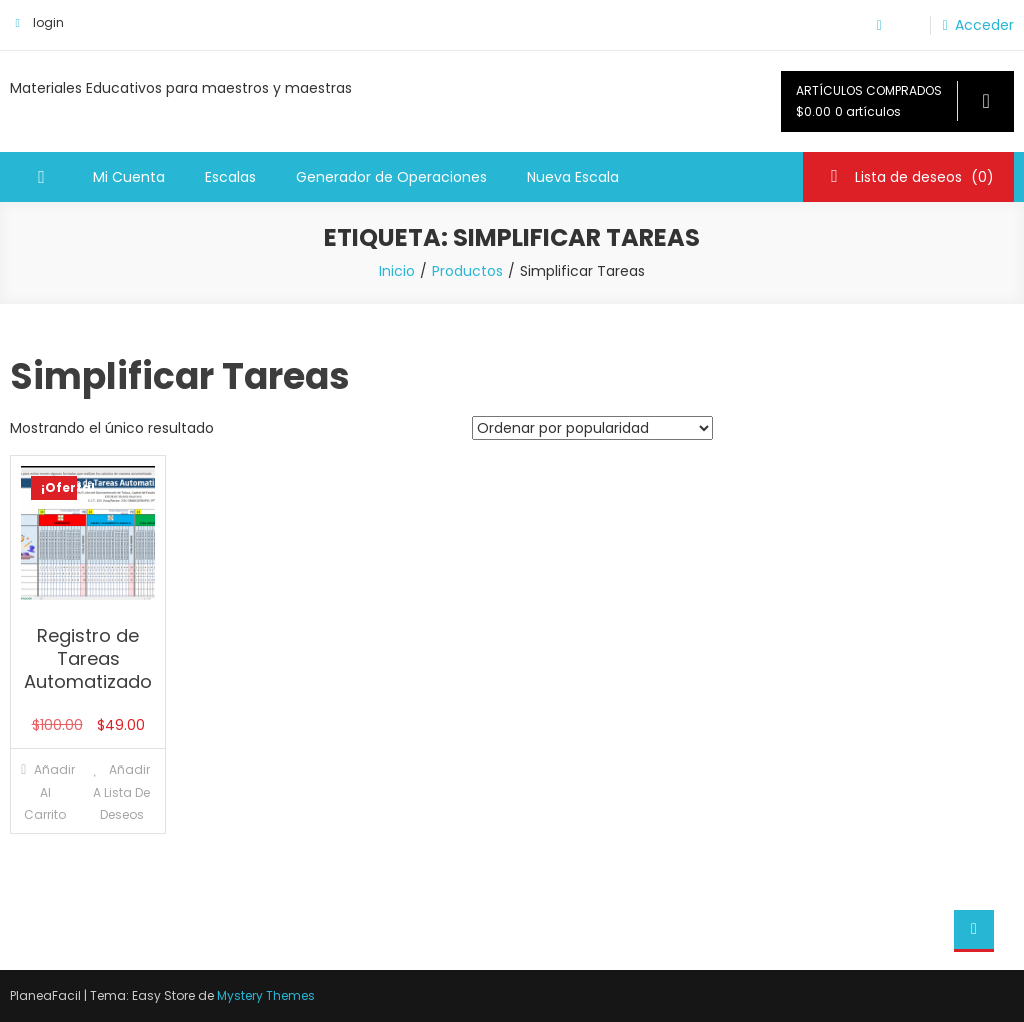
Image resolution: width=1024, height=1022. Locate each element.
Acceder (984, 25)
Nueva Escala (573, 177)
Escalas (230, 177)
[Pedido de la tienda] (592, 428)
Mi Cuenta (129, 177)
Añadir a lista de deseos (121, 792)
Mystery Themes (266, 995)
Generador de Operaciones (391, 177)
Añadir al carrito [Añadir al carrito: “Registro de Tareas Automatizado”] (49, 792)
